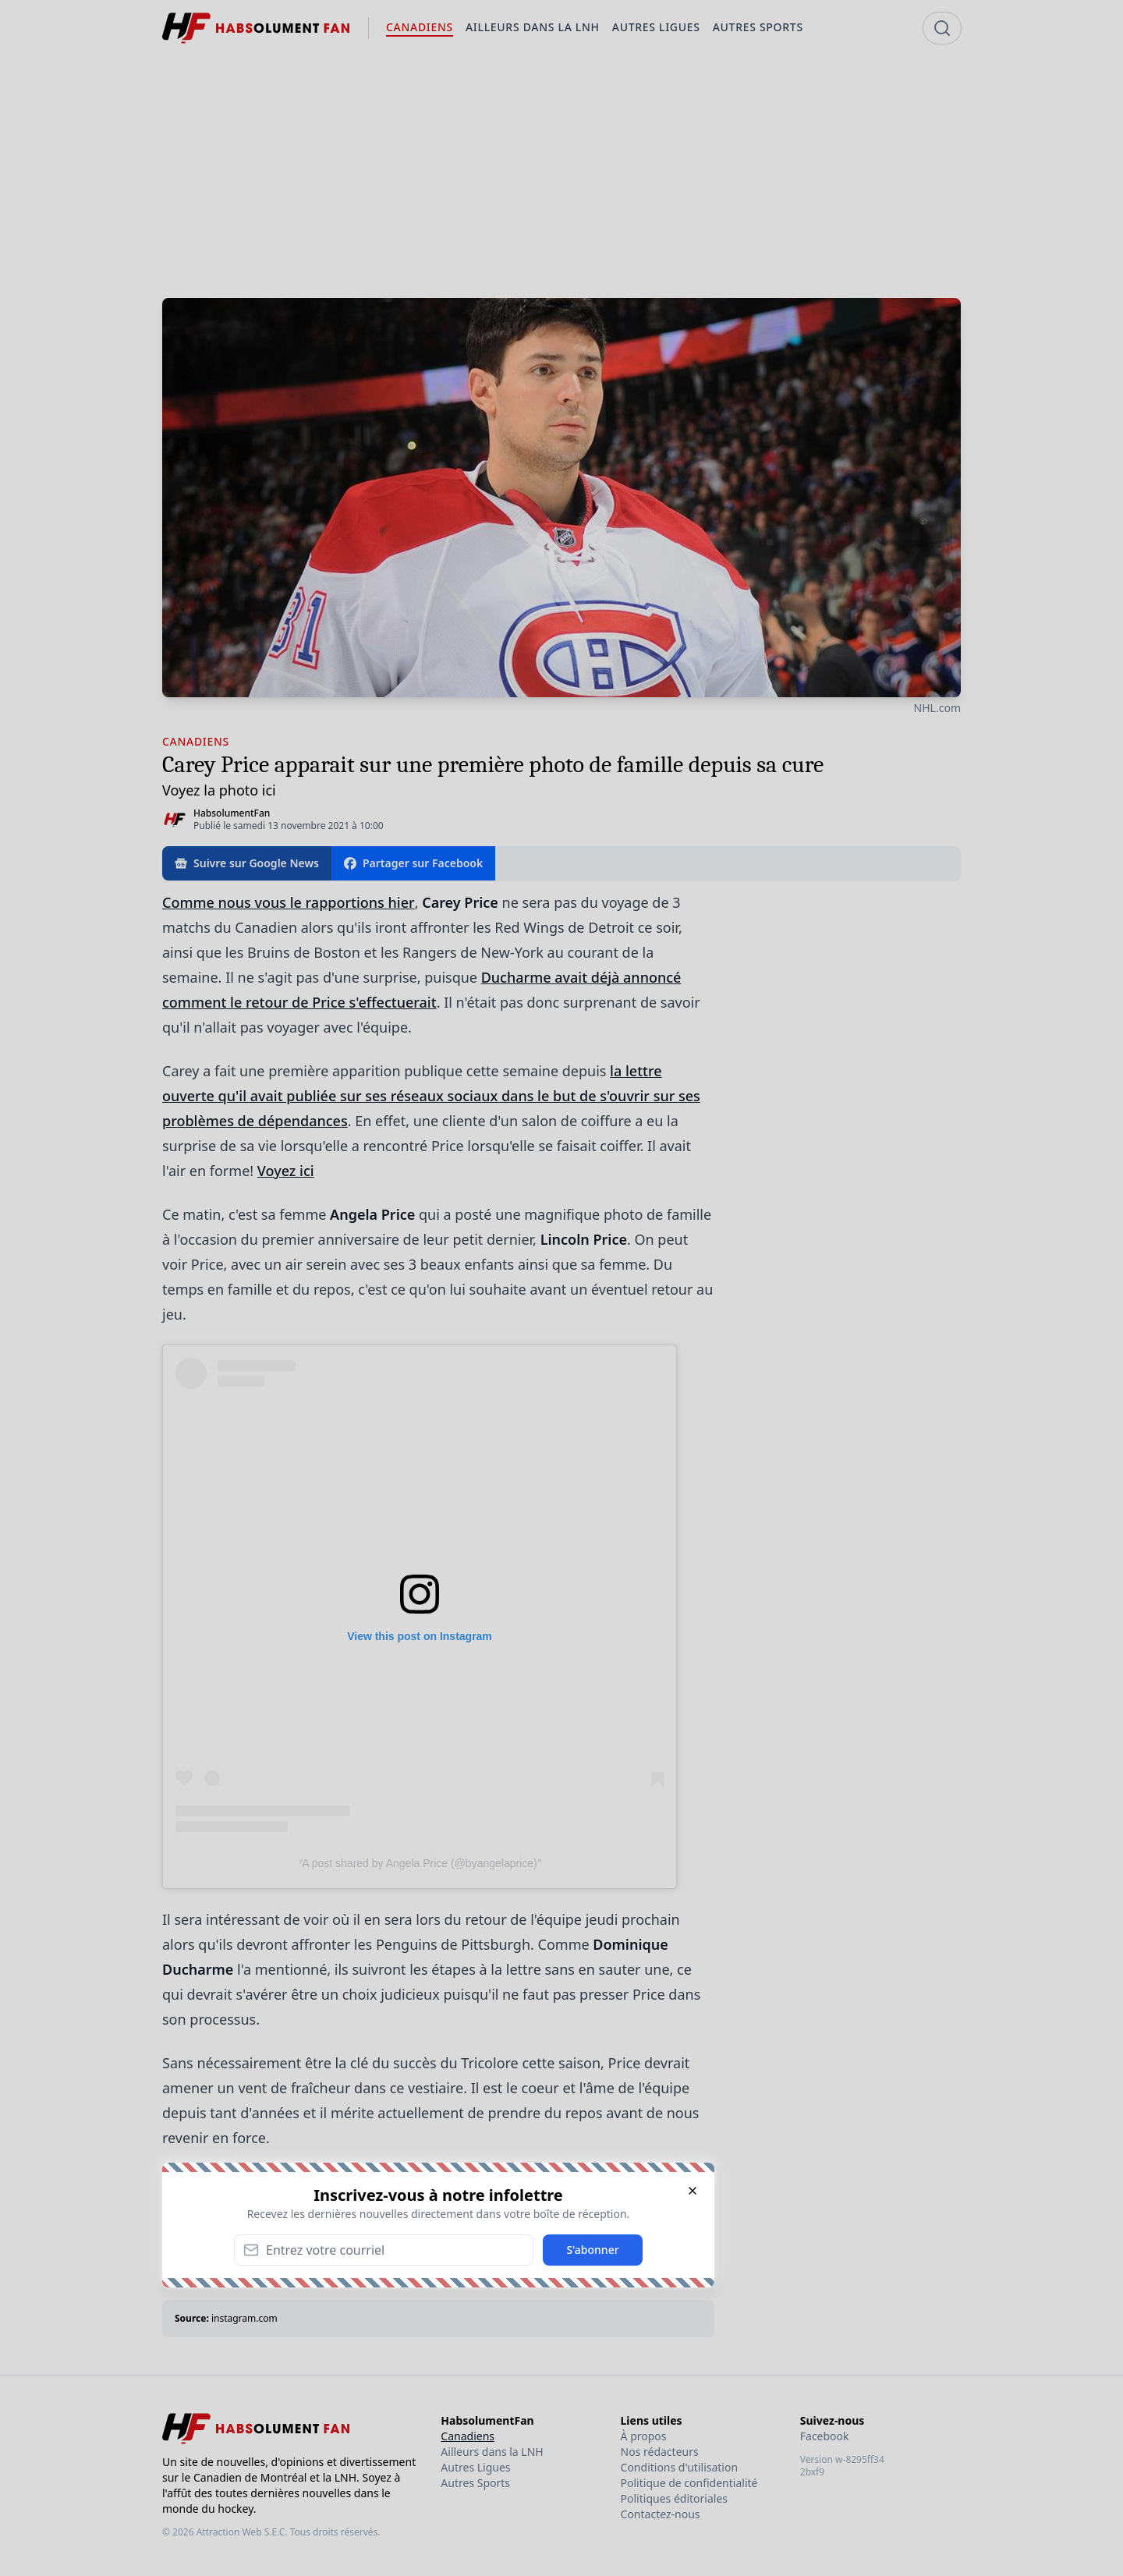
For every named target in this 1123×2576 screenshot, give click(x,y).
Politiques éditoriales (674, 2498)
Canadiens (467, 2436)
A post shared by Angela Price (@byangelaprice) (419, 1863)
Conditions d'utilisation (680, 2467)
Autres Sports (475, 2482)
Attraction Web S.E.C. (242, 2532)
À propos (644, 2436)
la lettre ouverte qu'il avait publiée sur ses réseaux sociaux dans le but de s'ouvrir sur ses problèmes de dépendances (431, 1095)
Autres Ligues (475, 2467)
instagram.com (244, 2318)
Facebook (824, 2436)
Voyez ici (285, 1170)
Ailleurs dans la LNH (492, 2451)
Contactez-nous (660, 2514)
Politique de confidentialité (689, 2482)
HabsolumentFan (231, 813)
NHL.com (937, 707)
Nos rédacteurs (660, 2451)
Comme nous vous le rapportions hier (288, 902)
